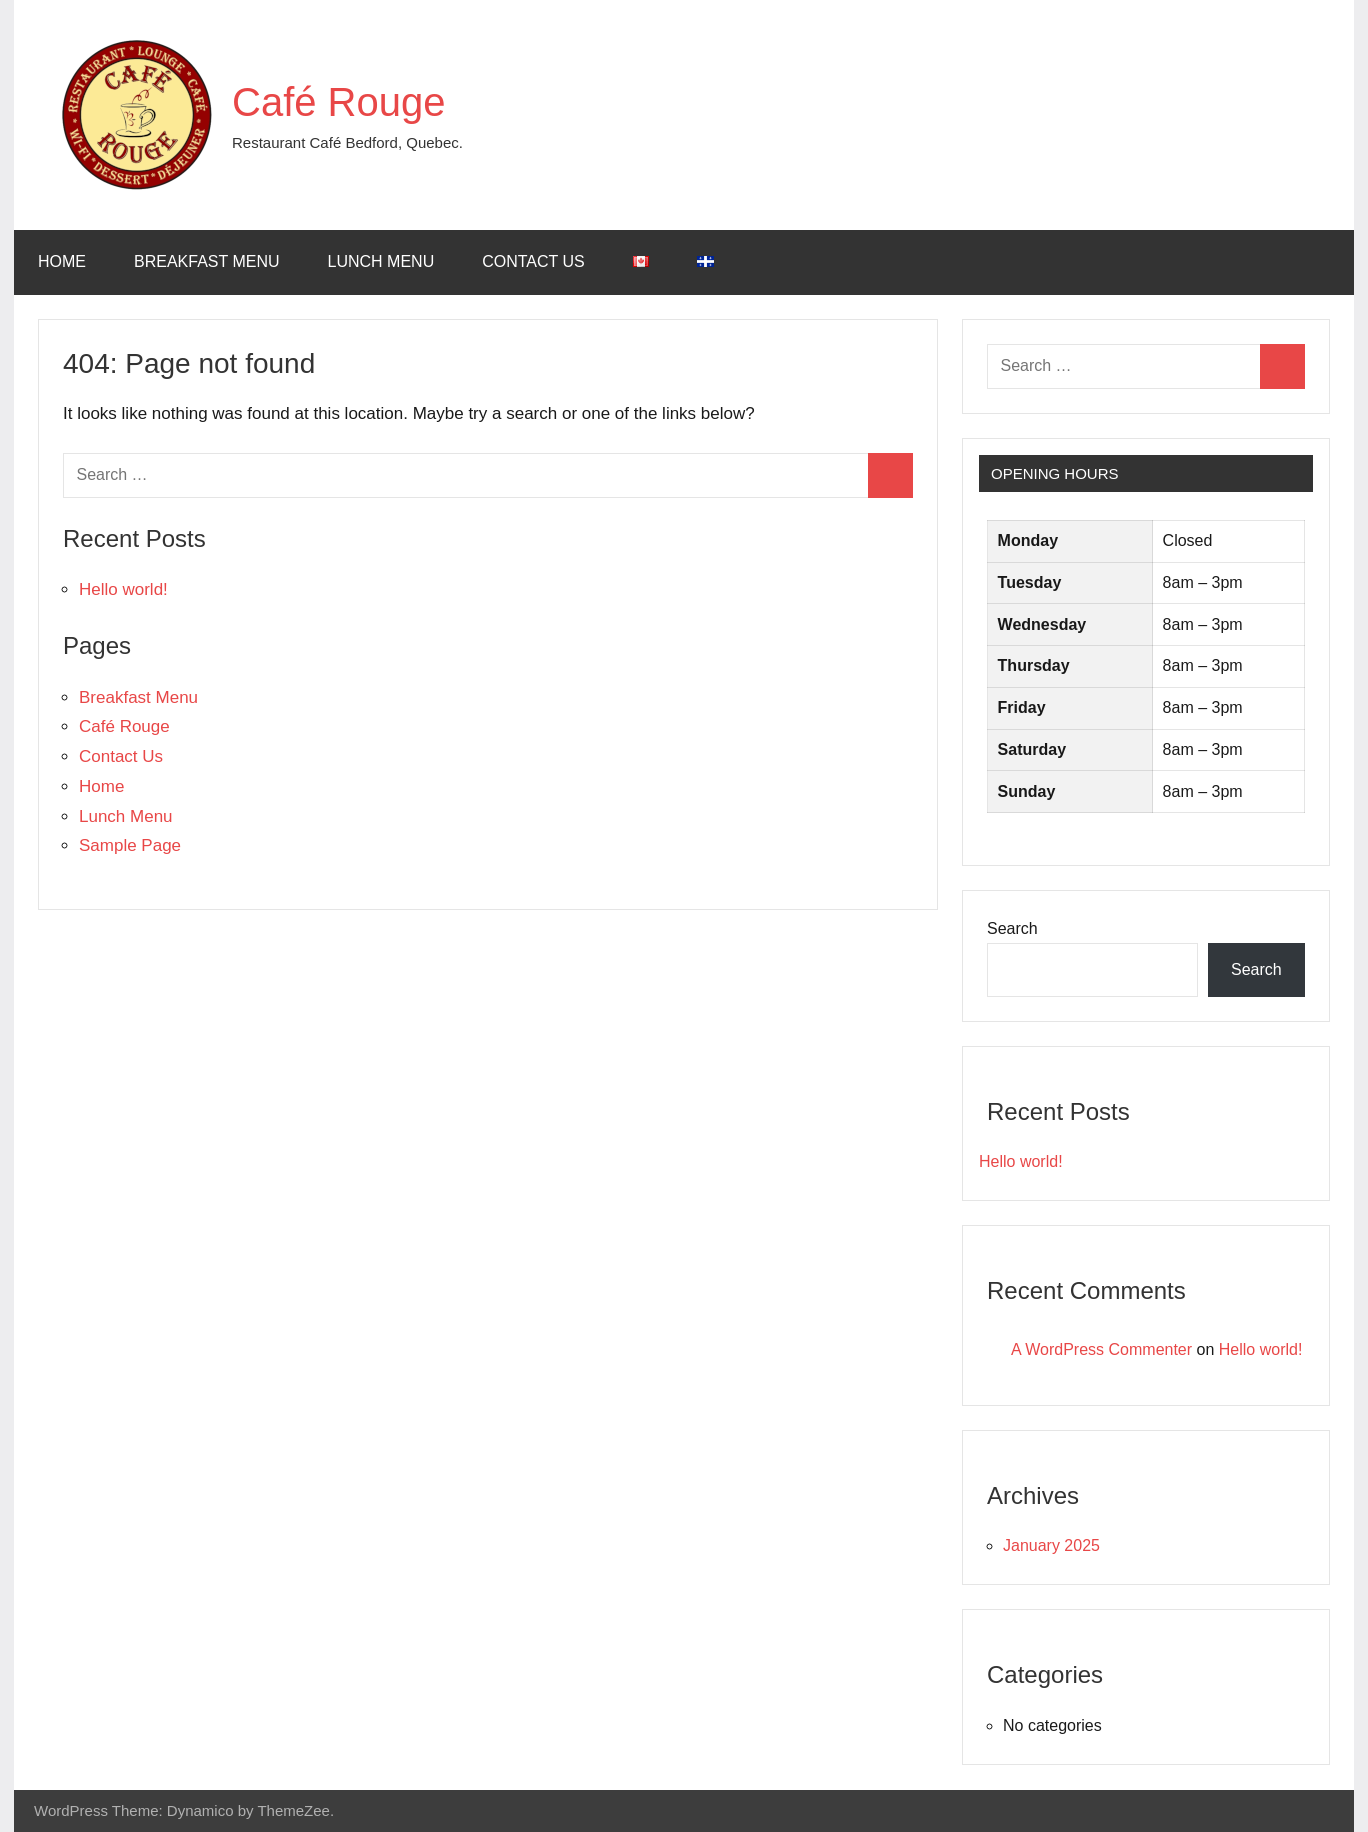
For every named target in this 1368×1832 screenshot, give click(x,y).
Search (1012, 928)
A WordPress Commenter (1101, 1349)
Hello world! (123, 589)
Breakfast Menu (207, 261)
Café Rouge (338, 102)
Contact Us (533, 261)
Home (62, 261)
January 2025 (1051, 1545)
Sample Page (130, 845)
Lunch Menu (381, 261)
